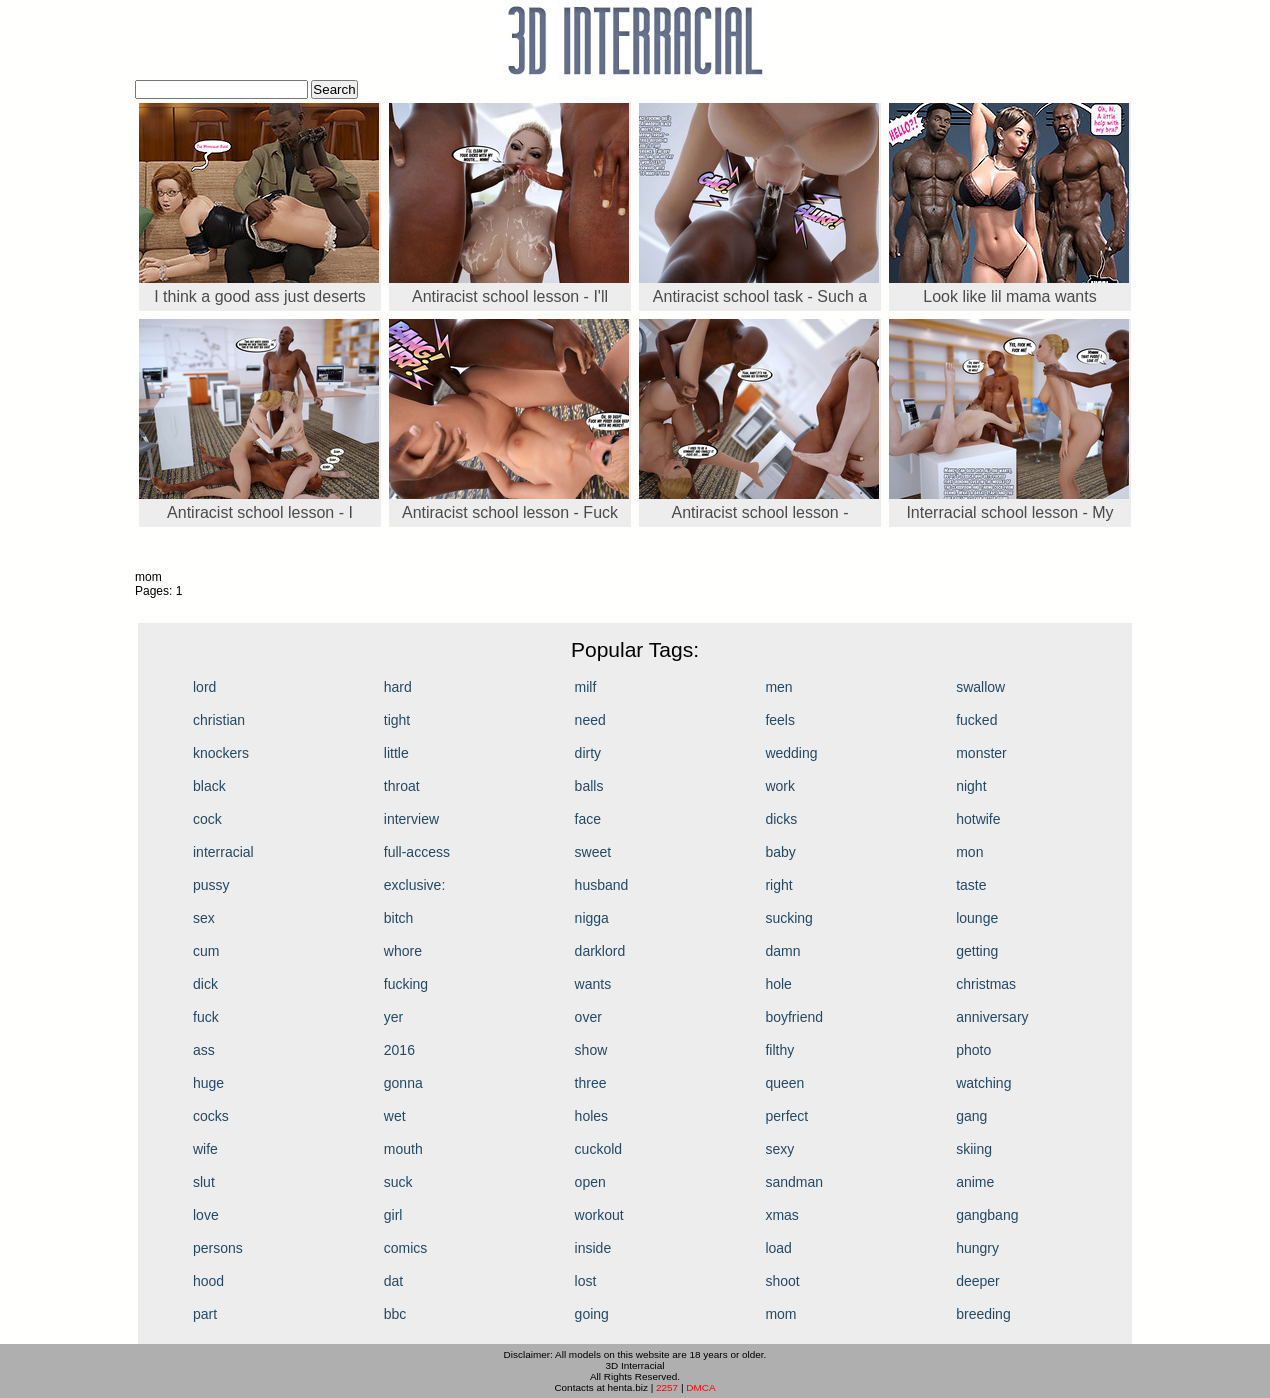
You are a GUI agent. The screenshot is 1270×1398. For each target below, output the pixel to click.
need (590, 720)
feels (780, 720)
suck (398, 1182)
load (778, 1248)
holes (591, 1116)
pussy (211, 885)
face (588, 819)
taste (971, 885)
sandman (794, 1182)
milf (586, 687)
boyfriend (794, 1017)
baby (780, 852)
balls (589, 786)
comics (406, 1248)
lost (586, 1281)
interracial (223, 852)
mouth (403, 1149)
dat (393, 1281)
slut (204, 1182)
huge (208, 1083)
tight (397, 720)
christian (219, 720)
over (588, 1017)
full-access (417, 852)
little (396, 753)
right (778, 885)
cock (207, 819)
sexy (779, 1149)
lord (204, 687)
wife (205, 1149)
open (590, 1182)
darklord (600, 951)
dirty (588, 753)
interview (411, 819)
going (592, 1314)
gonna (403, 1083)
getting (977, 951)
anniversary (992, 1017)
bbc (395, 1314)
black (209, 786)
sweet (593, 852)
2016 (399, 1050)
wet (395, 1116)
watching (983, 1083)
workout (599, 1215)
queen (784, 1083)
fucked (976, 720)
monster (981, 753)
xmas (781, 1215)
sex (204, 918)
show (591, 1050)
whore (403, 951)
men (778, 687)
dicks (781, 819)
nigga (592, 918)
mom (780, 1314)
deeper (978, 1281)
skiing (974, 1149)
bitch (399, 918)
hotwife (978, 819)
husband (602, 885)
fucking (406, 984)
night (971, 786)
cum (206, 951)
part (205, 1314)
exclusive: (414, 885)
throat (402, 786)
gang (971, 1116)
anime (975, 1182)
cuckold (598, 1149)
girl (393, 1215)
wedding (791, 753)
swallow (980, 687)
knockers (221, 753)
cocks (211, 1116)
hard (398, 687)
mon (969, 852)
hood (208, 1281)
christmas (986, 984)
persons (218, 1248)
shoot (782, 1281)
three (591, 1083)
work (780, 786)
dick (205, 984)
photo (973, 1050)
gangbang (987, 1215)
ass (204, 1050)
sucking (788, 918)
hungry (977, 1248)
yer (393, 1017)
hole (778, 984)
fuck (206, 1017)
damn (782, 951)
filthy (779, 1050)
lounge (977, 918)
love (206, 1215)
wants (593, 984)
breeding (983, 1314)
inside (593, 1248)
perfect (786, 1116)
